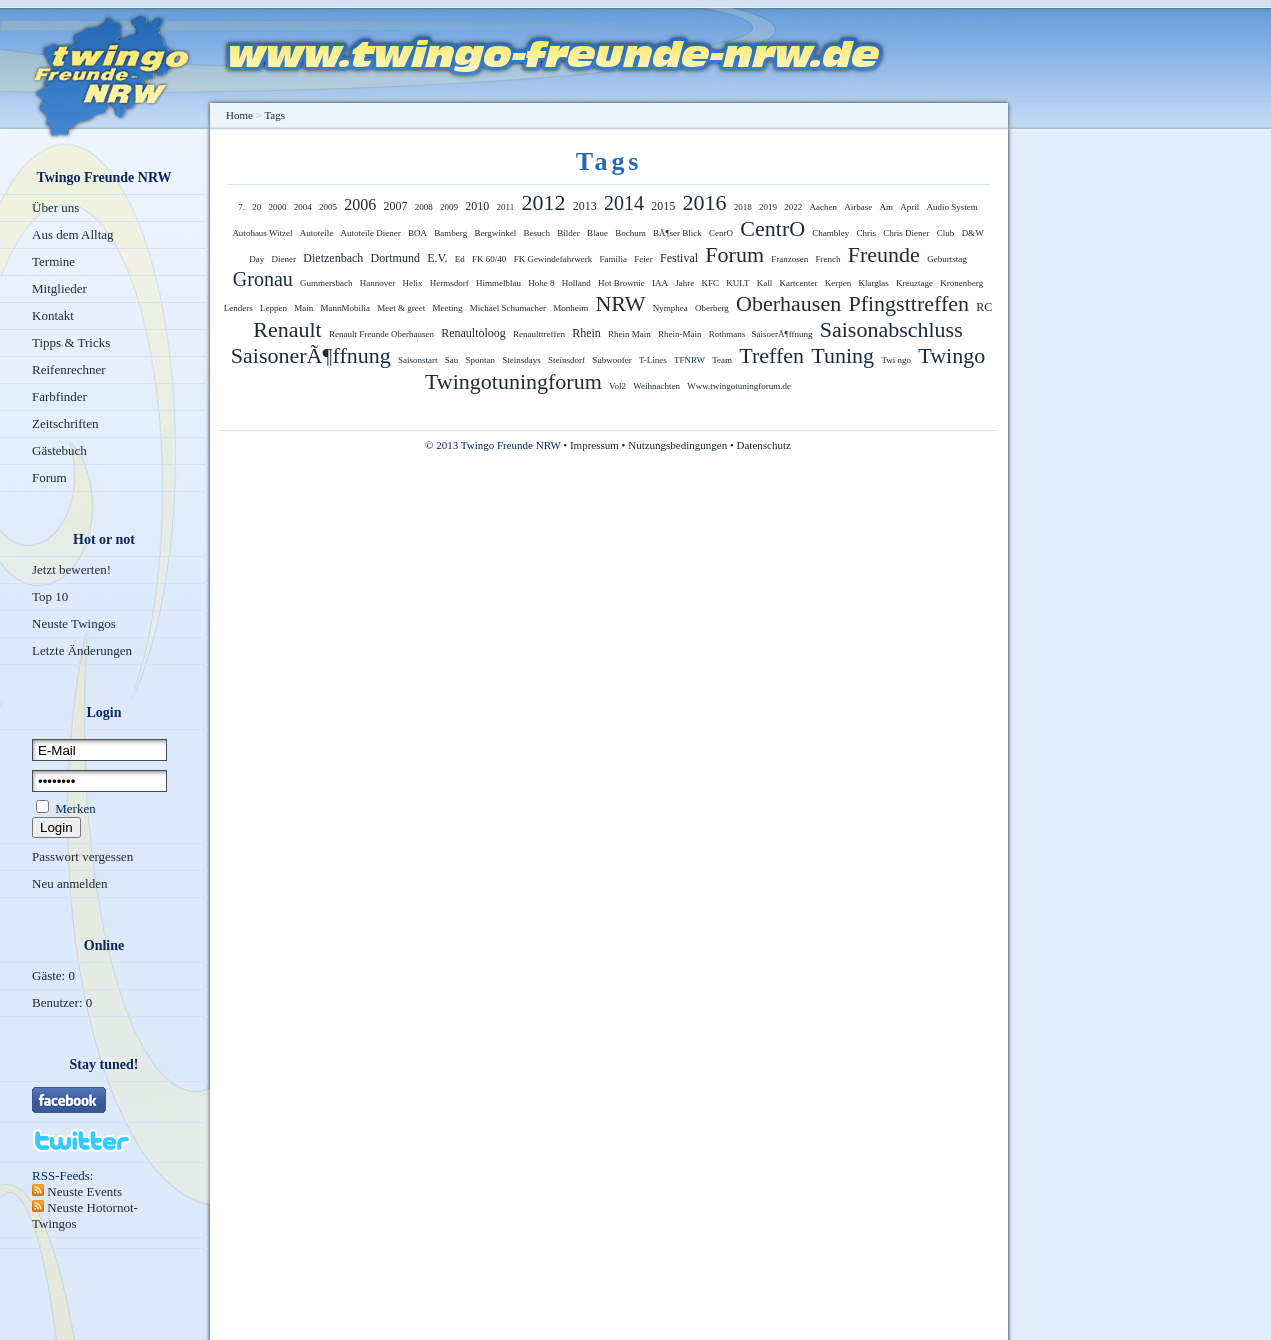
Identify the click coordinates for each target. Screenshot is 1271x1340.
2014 (624, 203)
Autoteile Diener (371, 233)
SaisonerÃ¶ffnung (311, 355)
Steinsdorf (566, 360)
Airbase (858, 207)
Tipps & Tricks (71, 342)
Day (256, 259)
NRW (620, 303)
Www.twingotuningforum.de (739, 386)
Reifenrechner (69, 369)
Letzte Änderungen (82, 650)
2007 (396, 206)
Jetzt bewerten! (71, 569)
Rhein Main (629, 334)
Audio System (951, 207)
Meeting (447, 308)
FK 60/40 (489, 259)
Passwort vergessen (82, 856)
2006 (360, 204)
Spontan (480, 360)
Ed (460, 259)
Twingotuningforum (513, 381)
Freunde (884, 254)
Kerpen (838, 283)
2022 (793, 207)
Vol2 (617, 386)
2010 (477, 206)
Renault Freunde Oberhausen (381, 334)
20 (256, 207)
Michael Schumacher (508, 308)
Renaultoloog (473, 333)
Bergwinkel (495, 233)
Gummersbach (326, 283)
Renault (287, 329)
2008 (424, 207)
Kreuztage (914, 283)
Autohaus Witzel (262, 233)
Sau (452, 360)
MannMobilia (345, 308)
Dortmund (395, 258)
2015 (663, 206)
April (909, 207)
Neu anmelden (69, 883)
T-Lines (653, 360)
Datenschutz (764, 445)
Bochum (630, 233)
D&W (973, 233)
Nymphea (670, 308)
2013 (585, 206)
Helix (413, 283)
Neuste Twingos (74, 623)
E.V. (437, 258)
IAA (660, 283)
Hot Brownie (621, 283)
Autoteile (317, 233)
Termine (53, 261)
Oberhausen (788, 303)
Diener (284, 259)
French (828, 259)
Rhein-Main (680, 334)
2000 (278, 207)
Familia (614, 259)
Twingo (951, 355)
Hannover (378, 283)
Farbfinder (59, 396)
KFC (711, 283)
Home (239, 115)
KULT (737, 283)
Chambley (830, 233)
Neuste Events (83, 1191)
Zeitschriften (65, 423)
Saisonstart (418, 360)
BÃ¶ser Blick (677, 233)
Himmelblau (498, 283)
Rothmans (728, 334)
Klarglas (874, 283)
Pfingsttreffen (908, 303)
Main (303, 308)
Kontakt (53, 315)
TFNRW (689, 360)
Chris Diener (906, 233)
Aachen (822, 207)
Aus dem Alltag (73, 234)
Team (722, 360)
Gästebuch (59, 450)
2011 (506, 207)
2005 (328, 207)
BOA (417, 233)
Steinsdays (521, 360)
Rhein (586, 333)
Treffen (771, 355)
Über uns (55, 207)
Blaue (597, 233)
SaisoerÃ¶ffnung (782, 334)
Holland (576, 283)
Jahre (684, 283)
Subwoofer (612, 360)
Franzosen (789, 259)
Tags (274, 115)
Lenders (238, 308)
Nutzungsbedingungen (677, 445)
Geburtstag (947, 259)
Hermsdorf (449, 283)
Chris (867, 233)
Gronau (263, 279)
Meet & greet (401, 308)
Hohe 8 (541, 283)
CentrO (772, 228)
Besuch (537, 233)
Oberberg (712, 308)
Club (946, 233)
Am (886, 207)
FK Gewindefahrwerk (553, 259)
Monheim (570, 308)
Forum (49, 477)
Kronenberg (961, 283)
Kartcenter (799, 283)
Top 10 (50, 596)
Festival (679, 258)
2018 (743, 207)
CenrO (721, 233)
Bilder (568, 233)
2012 (543, 202)
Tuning (842, 355)
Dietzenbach (333, 258)
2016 (704, 202)
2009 (449, 207)
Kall (765, 283)
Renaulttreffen (539, 334)
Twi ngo (896, 360)
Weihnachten (656, 386)
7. (241, 207)
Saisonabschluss (891, 329)
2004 (303, 207)
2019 (768, 207)
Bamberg (450, 233)
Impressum (594, 445)
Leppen (273, 308)
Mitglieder (59, 288)
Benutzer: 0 (62, 1002)
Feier (643, 259)
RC (984, 307)
